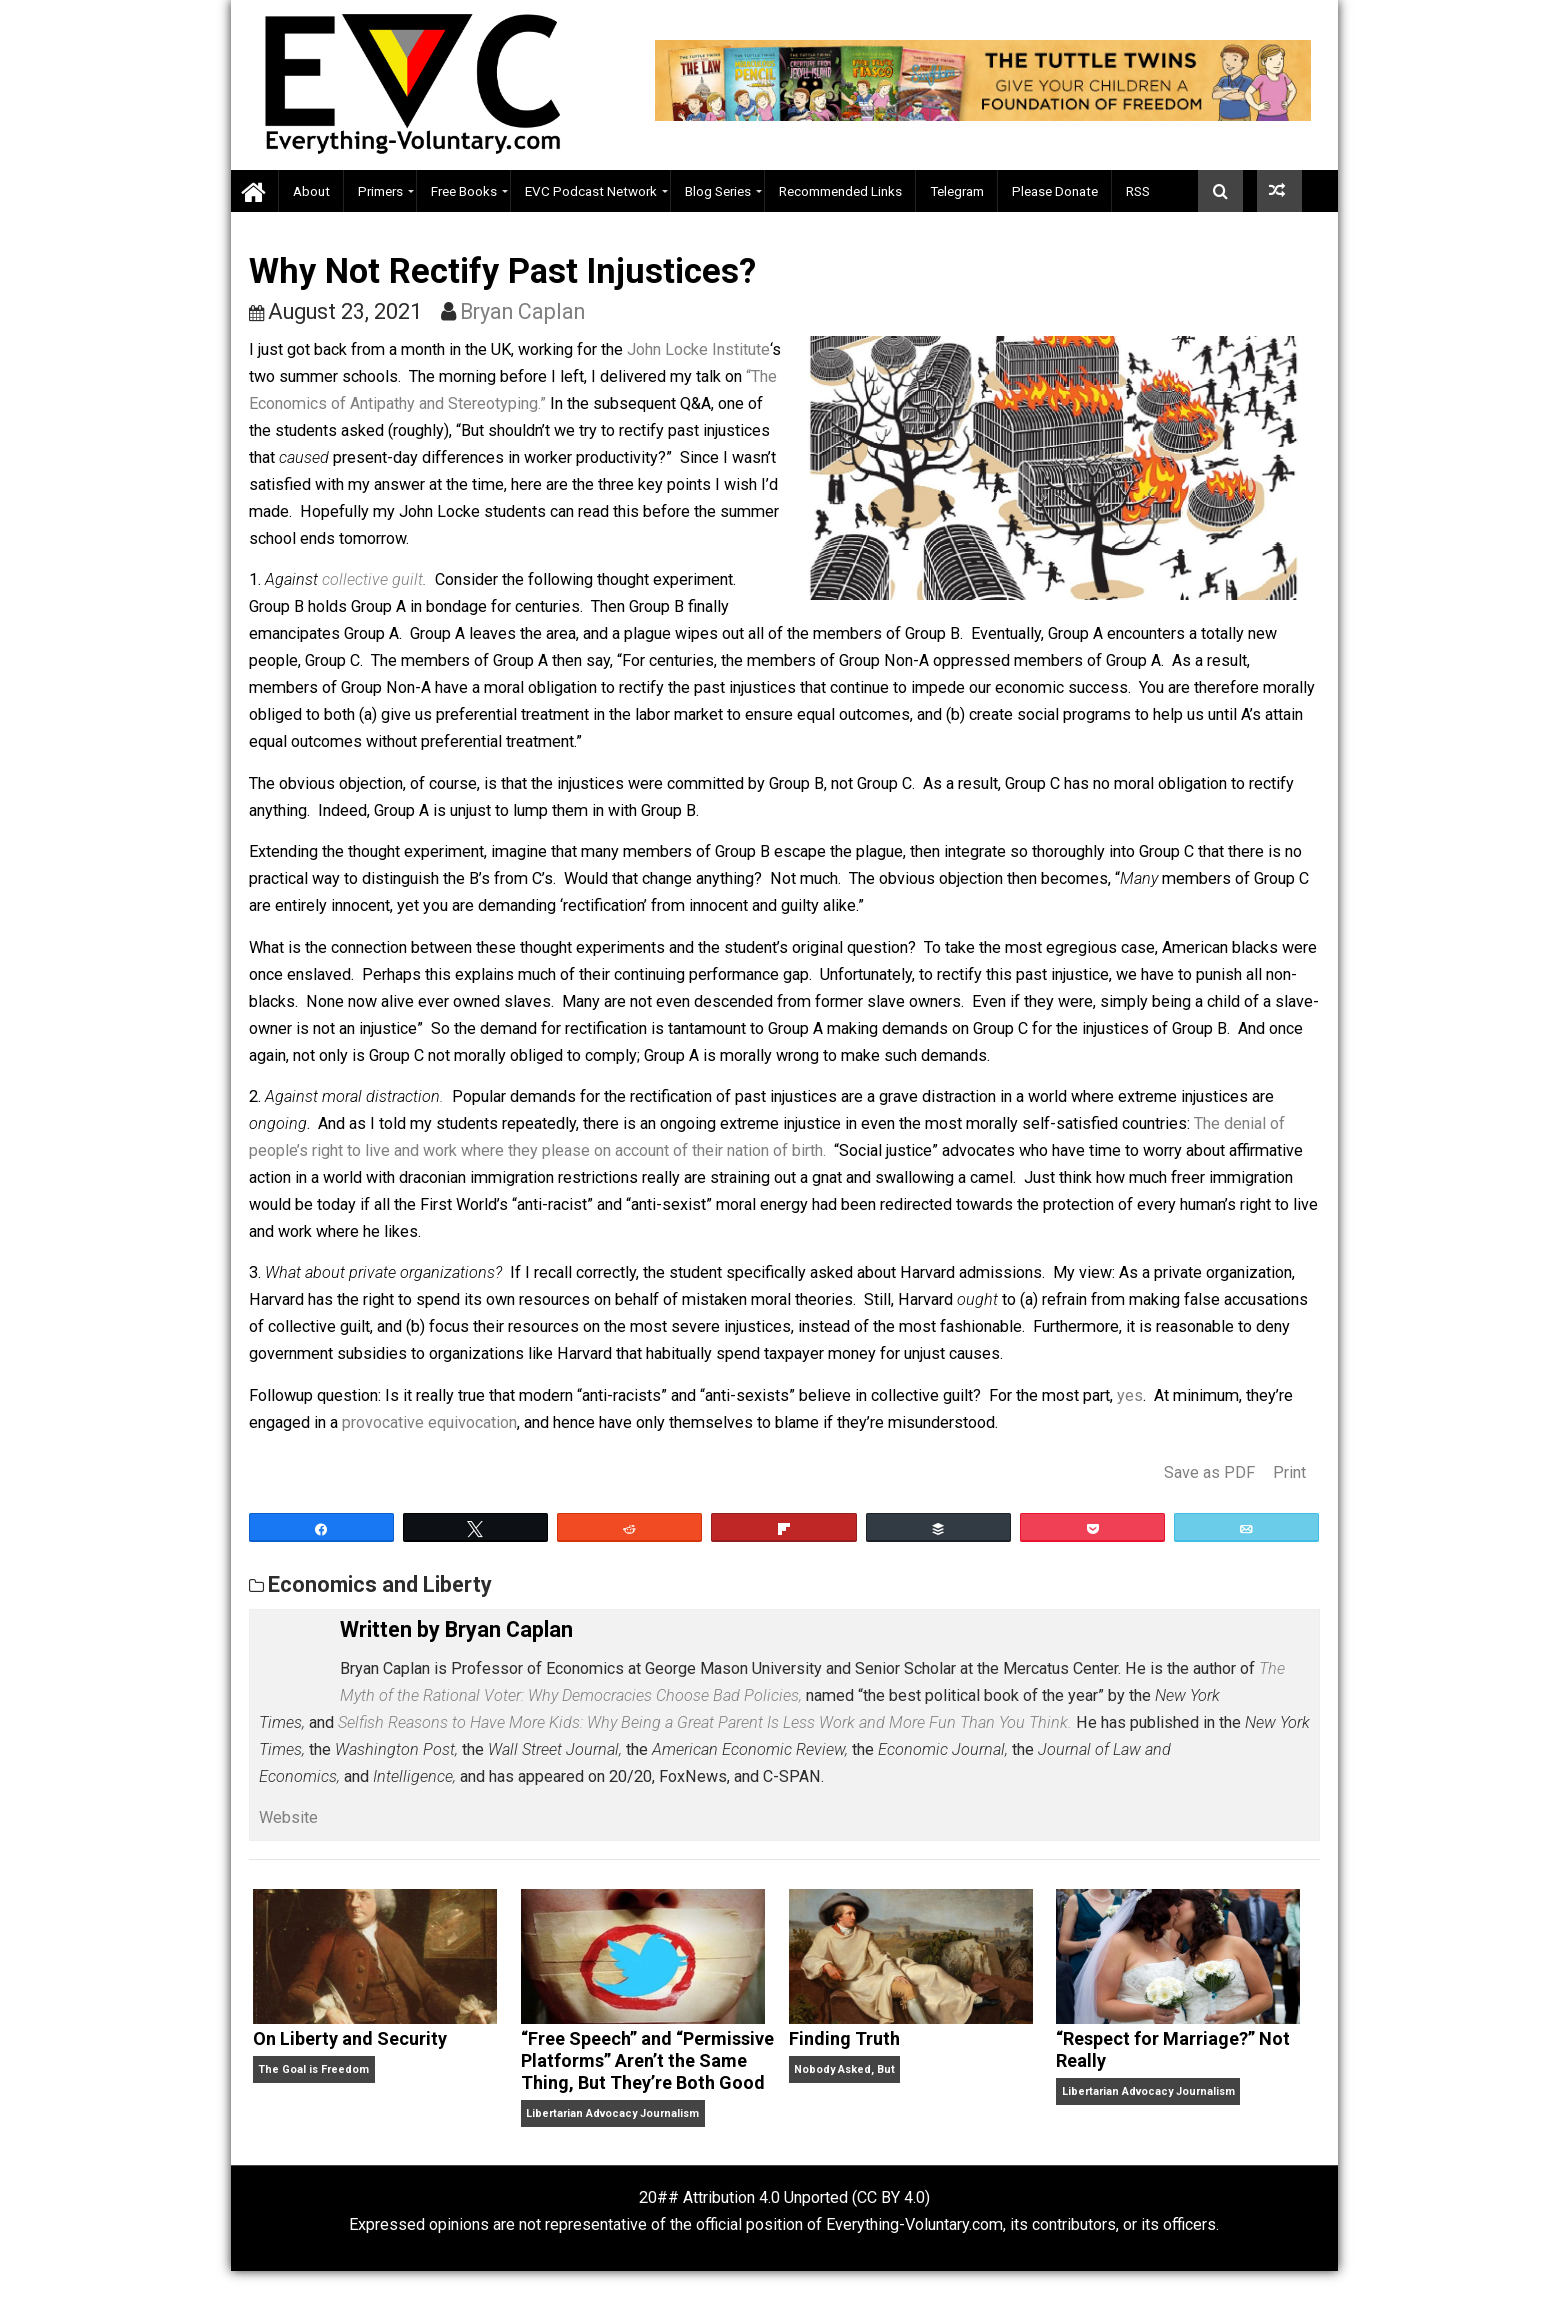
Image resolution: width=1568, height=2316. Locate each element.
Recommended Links (840, 191)
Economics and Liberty (380, 1584)
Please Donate (1055, 191)
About (311, 191)
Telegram (957, 191)
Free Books (464, 191)
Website (288, 1817)
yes (1130, 1395)
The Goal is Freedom (313, 2069)
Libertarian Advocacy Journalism (612, 2113)
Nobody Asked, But (844, 2069)
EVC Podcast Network (591, 191)
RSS (1138, 191)
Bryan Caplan (522, 311)
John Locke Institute (698, 349)
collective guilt (372, 579)
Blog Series (718, 191)
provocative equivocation (429, 1422)
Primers (380, 191)
